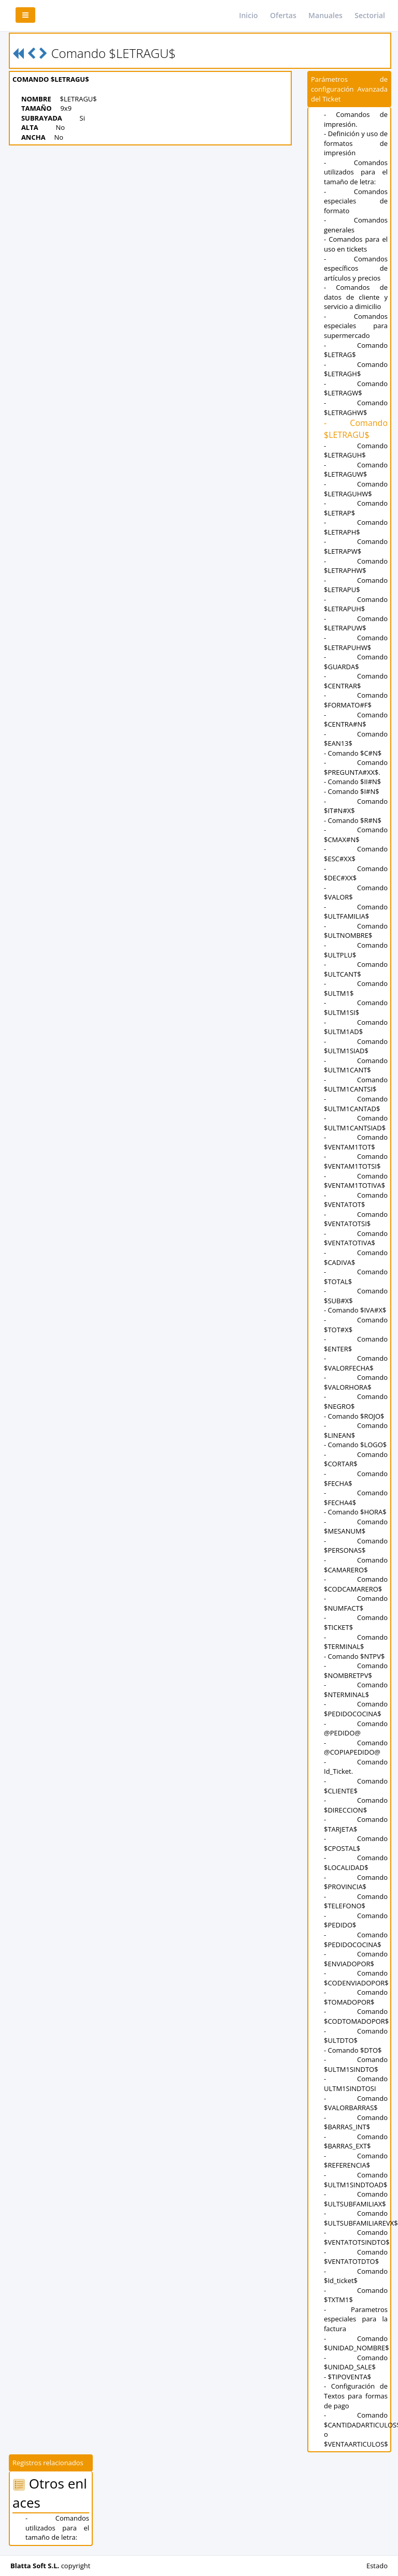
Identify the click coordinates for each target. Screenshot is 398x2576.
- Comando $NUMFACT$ (356, 1603)
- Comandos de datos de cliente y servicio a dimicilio (356, 297)
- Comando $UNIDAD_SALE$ (356, 2362)
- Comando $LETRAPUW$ (356, 623)
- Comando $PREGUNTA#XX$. (356, 767)
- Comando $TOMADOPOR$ (356, 1997)
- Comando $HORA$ (355, 1512)
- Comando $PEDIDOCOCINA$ (356, 1708)
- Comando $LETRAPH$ (356, 527)
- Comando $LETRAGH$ (356, 369)
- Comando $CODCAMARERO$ (356, 1584)
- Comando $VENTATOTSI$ (356, 1219)
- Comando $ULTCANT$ (356, 969)
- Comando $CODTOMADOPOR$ (356, 2016)
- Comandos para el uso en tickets (356, 244)
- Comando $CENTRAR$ (356, 680)
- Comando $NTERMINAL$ (356, 1689)
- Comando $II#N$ (352, 781)
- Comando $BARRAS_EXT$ (356, 2141)
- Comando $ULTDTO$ (356, 2035)
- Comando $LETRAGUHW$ (356, 488)
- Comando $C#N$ (352, 753)
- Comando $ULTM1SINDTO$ (356, 2064)
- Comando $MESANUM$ (356, 1526)
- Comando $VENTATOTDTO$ (356, 2256)
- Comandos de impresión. (356, 119)
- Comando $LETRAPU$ (356, 585)
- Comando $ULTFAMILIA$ (356, 911)
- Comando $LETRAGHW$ (356, 407)
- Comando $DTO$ (353, 2050)
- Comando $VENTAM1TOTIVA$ (356, 1180)
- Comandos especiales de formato (356, 201)
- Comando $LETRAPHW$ (356, 566)
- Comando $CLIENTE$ (356, 1785)
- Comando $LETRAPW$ (356, 546)
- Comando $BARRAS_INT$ (356, 2122)
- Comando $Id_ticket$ (356, 2276)
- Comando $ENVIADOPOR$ (356, 1958)
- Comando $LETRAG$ (356, 350)
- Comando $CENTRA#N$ (356, 719)
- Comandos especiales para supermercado (356, 326)
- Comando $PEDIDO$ (356, 1920)
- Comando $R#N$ (352, 820)
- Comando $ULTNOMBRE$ (356, 930)
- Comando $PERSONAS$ (356, 1545)
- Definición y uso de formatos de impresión (356, 143)
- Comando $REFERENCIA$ (356, 2160)
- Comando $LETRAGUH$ (356, 450)
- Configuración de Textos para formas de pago (356, 2395)
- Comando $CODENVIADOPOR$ (356, 1978)
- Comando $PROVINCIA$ (356, 1882)
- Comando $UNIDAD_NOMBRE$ (356, 2343)
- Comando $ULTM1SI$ (356, 1007)
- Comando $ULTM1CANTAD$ (356, 1103)
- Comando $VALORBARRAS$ (356, 2103)
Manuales (325, 15)
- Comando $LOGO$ (355, 1444)
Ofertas (283, 15)
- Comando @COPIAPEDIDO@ (356, 1747)
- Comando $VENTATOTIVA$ (356, 1238)
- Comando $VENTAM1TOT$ (356, 1142)
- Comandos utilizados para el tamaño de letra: (356, 172)
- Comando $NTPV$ (354, 1656)
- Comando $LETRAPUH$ (356, 604)
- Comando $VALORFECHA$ (356, 1363)
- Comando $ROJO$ (354, 1416)
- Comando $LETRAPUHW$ (356, 642)
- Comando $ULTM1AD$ (356, 1027)
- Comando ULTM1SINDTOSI (356, 2083)
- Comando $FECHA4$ (356, 1497)
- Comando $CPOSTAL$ (356, 1843)
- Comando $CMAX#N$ (356, 834)
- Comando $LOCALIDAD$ (356, 1862)
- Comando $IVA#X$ (355, 1310)
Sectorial (369, 15)
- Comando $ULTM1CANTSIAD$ (356, 1122)
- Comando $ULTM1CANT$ (356, 1065)
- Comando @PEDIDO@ (356, 1728)
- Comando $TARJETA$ (356, 1824)
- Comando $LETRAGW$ (356, 388)
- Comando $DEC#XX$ (356, 873)
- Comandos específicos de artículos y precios (356, 268)
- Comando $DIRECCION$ (356, 1805)
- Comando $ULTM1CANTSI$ (356, 1084)
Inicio (248, 15)
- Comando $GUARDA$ (356, 661)
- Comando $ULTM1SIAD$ (356, 1046)
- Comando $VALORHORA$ (356, 1382)
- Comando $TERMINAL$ (356, 1642)
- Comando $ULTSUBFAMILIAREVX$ (361, 2218)
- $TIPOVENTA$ (347, 2376)
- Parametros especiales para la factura (356, 2319)
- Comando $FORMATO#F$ (356, 700)
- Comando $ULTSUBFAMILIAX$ (356, 2199)
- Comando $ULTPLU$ (356, 950)
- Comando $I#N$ (351, 791)
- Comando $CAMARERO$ (356, 1564)
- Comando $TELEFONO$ (356, 1901)
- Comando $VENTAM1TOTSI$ (356, 1161)
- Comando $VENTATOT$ (356, 1200)
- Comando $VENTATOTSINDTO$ (357, 2237)
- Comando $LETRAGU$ (356, 428)
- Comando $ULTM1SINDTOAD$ (356, 2179)
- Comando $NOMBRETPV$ (356, 1670)
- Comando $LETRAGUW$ (356, 469)
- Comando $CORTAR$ (356, 1459)
